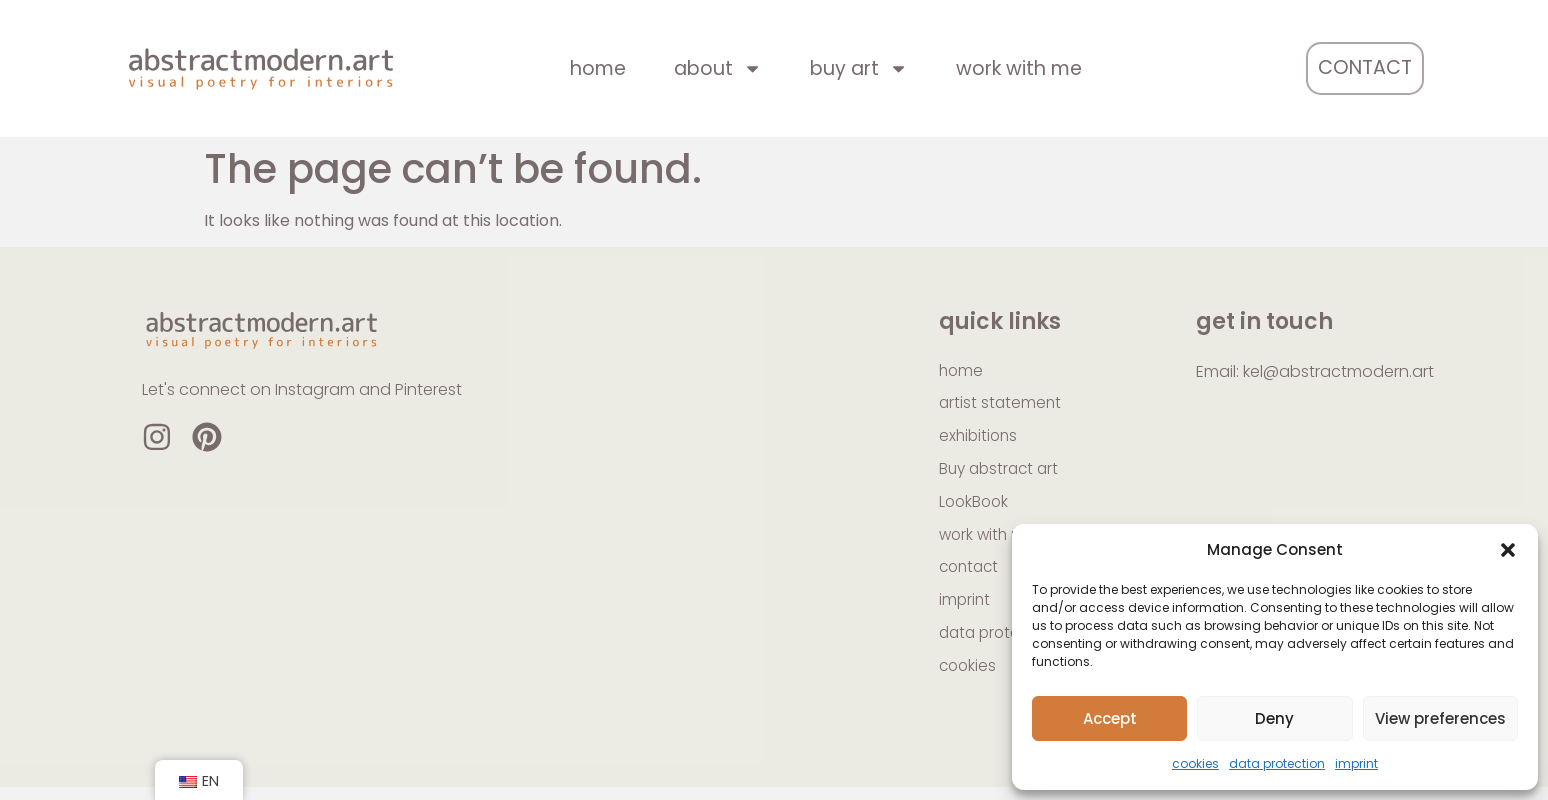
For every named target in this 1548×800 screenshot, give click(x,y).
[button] (1508, 550)
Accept (1110, 718)
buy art (859, 68)
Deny (1274, 718)
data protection (1277, 763)
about (718, 68)
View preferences (1440, 718)
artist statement (1001, 405)
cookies (1195, 763)
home (598, 68)
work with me (1019, 68)
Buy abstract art (1002, 473)
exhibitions (980, 439)
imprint (1356, 763)
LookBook (975, 507)
